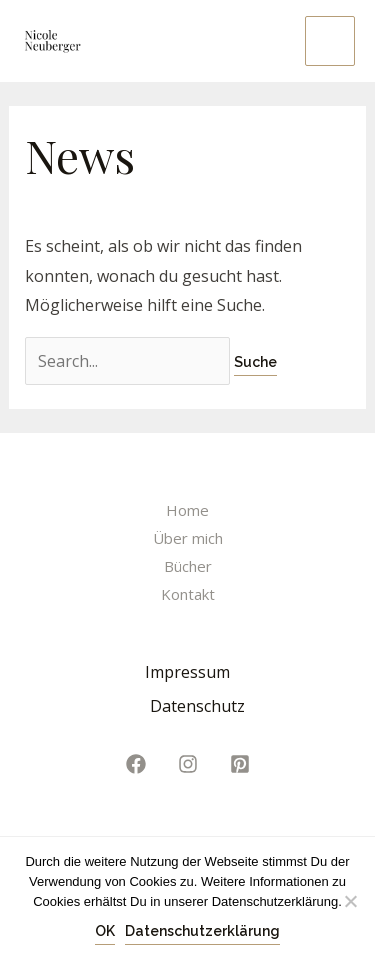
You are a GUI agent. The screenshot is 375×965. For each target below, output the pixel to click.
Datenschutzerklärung (202, 931)
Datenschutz (197, 706)
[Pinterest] (240, 764)
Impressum (187, 672)
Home (187, 510)
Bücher (188, 566)
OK (105, 931)
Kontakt (188, 594)
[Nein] (350, 901)
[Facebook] (136, 764)
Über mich (188, 538)
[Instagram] (188, 764)
